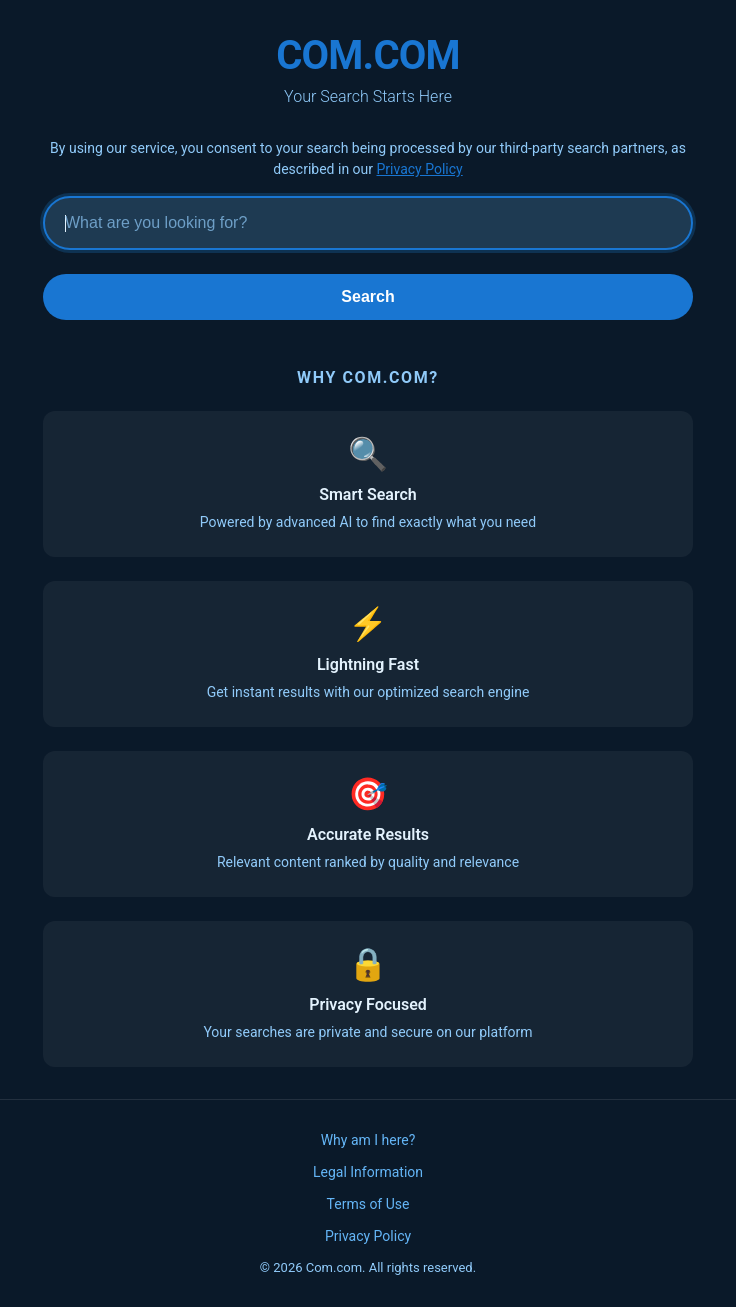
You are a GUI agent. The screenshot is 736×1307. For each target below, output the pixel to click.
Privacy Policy (420, 169)
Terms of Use (368, 1204)
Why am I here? (368, 1140)
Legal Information (368, 1172)
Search (367, 296)
